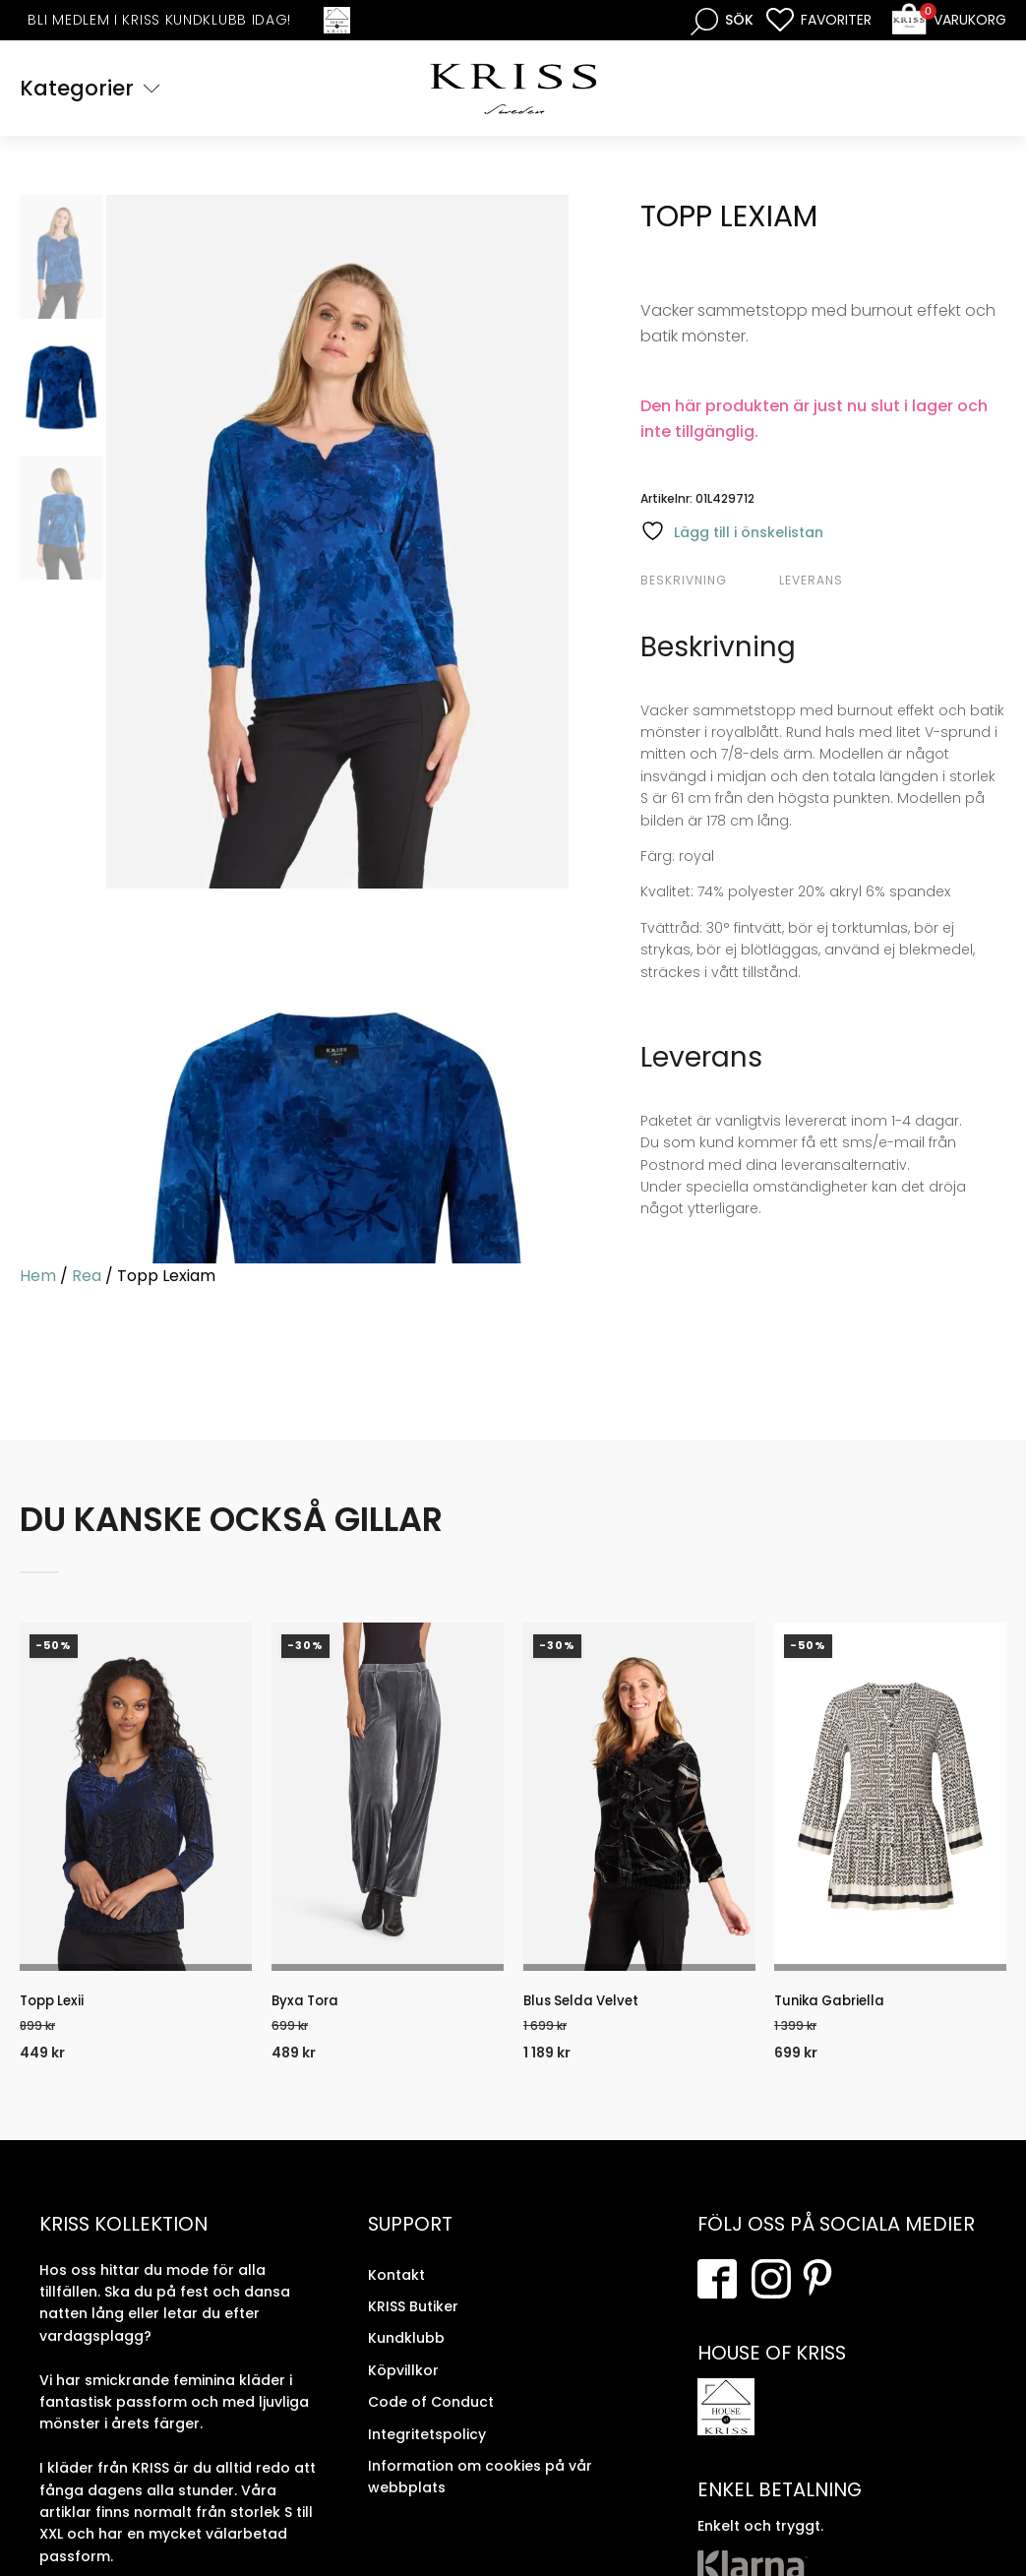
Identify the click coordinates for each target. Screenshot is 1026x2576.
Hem (38, 1278)
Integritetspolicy (427, 2447)
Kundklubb (406, 2351)
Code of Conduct (431, 2415)
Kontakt (396, 2288)
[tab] (707, 582)
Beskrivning (683, 582)
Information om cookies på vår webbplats (480, 2489)
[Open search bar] (722, 20)
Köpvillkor (403, 2383)
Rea (86, 1278)
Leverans (811, 582)
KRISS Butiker (413, 2320)
